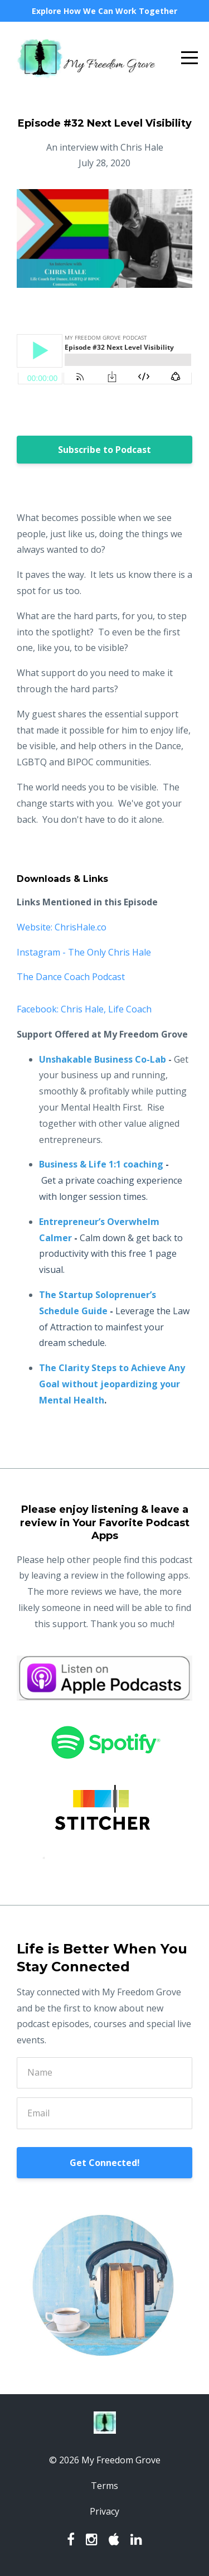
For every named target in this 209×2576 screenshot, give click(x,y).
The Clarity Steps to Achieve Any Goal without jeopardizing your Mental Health (112, 1384)
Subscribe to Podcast (104, 449)
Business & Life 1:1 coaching (101, 1164)
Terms (104, 2485)
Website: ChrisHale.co (61, 927)
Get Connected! (105, 2163)
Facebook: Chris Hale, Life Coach (84, 1009)
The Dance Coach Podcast (71, 977)
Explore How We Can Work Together (104, 11)
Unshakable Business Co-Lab (102, 1059)
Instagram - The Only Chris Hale (84, 952)
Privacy (104, 2511)
